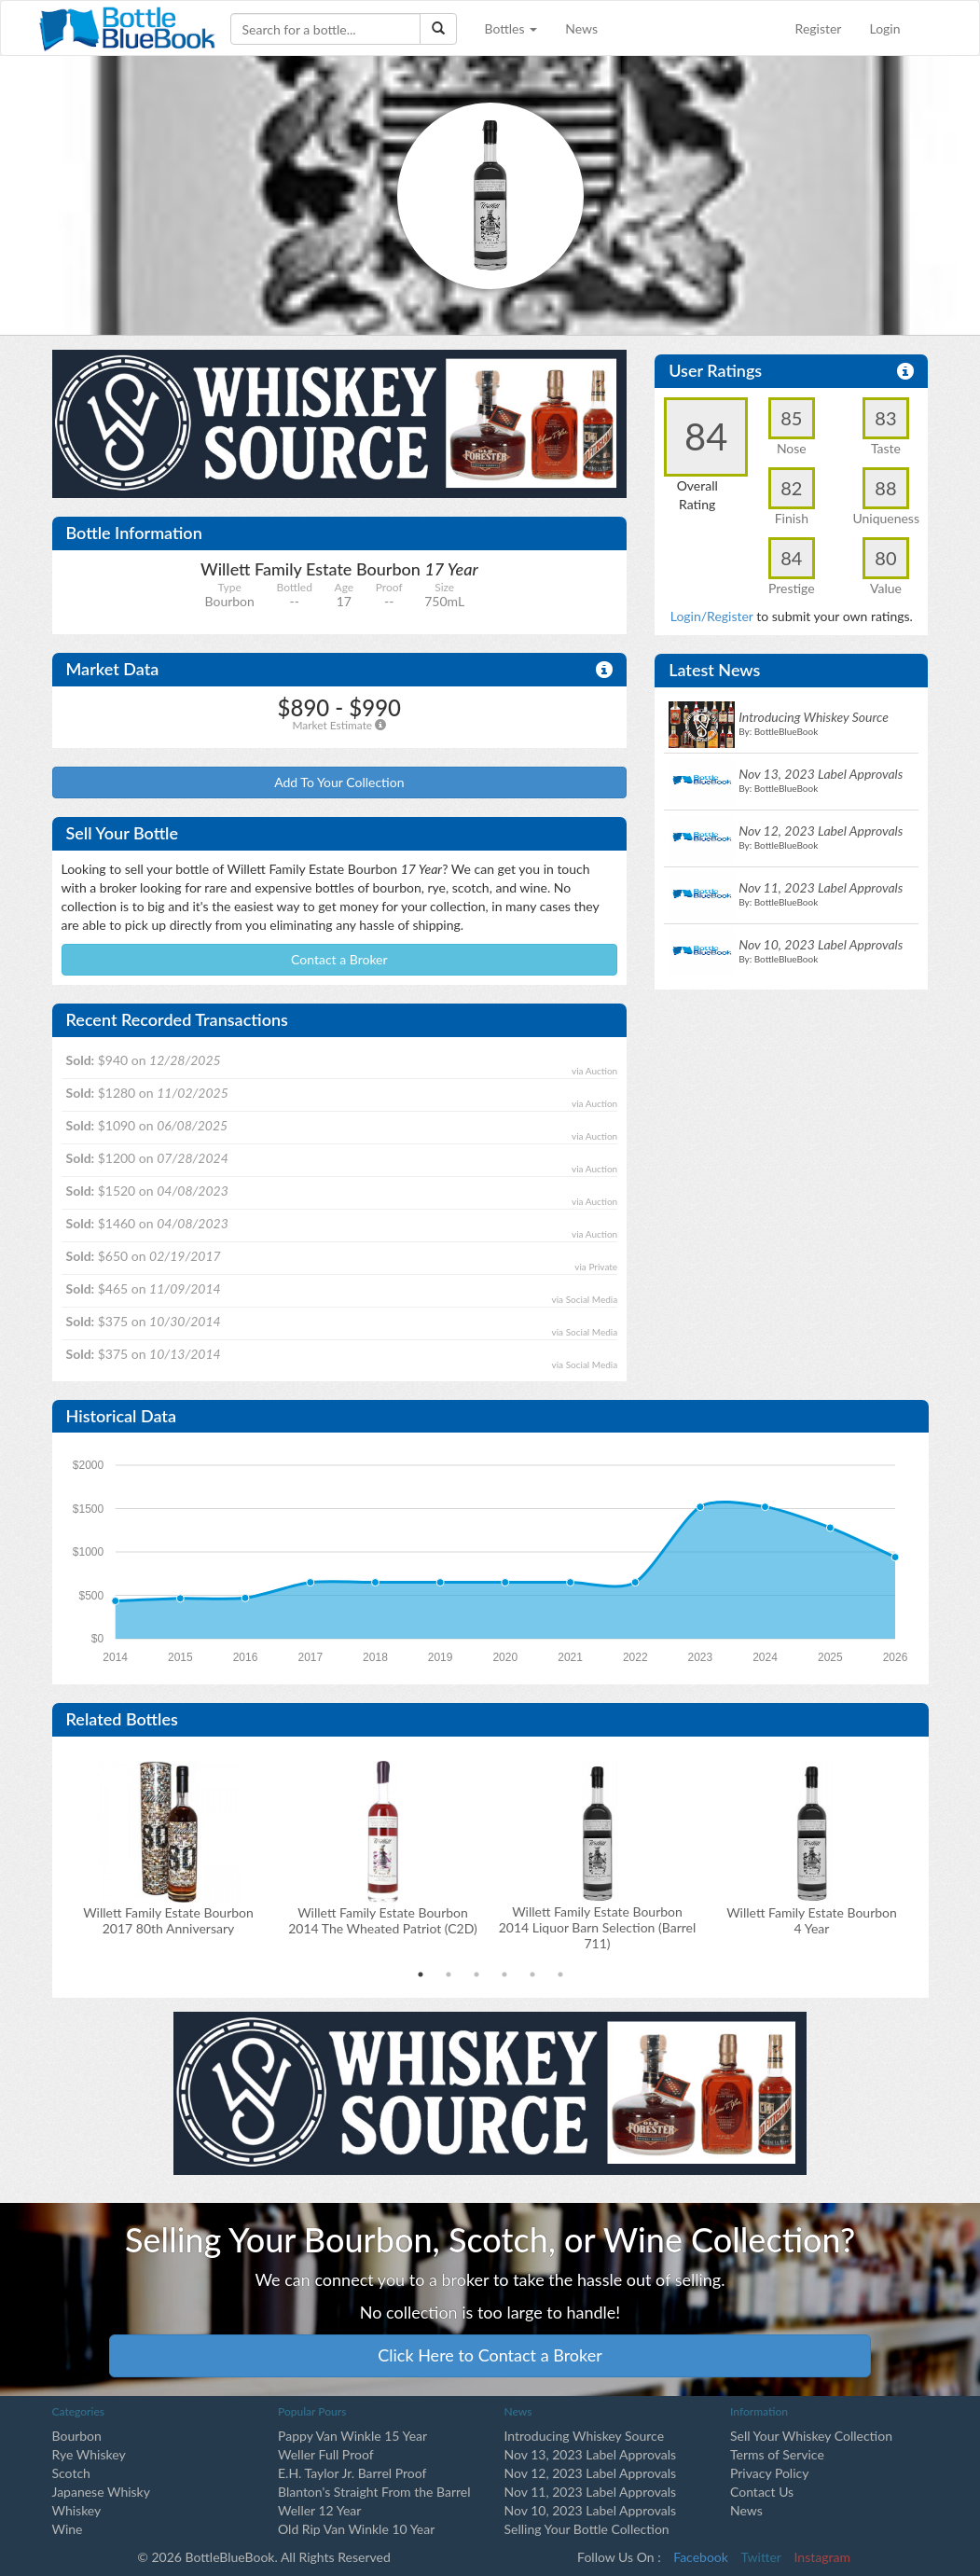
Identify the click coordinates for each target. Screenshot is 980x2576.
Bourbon (77, 2436)
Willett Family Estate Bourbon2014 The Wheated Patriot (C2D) (382, 1920)
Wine (67, 2529)
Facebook (700, 2557)
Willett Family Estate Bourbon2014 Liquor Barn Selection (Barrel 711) (598, 1927)
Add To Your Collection (339, 782)
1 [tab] (420, 1974)
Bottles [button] (511, 28)
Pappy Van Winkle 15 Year (352, 2436)
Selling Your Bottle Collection (586, 2529)
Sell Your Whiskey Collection (811, 2436)
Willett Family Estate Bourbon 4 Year (811, 1920)
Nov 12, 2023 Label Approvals (590, 2473)
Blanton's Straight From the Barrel (374, 2492)
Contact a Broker (339, 959)
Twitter (761, 2557)
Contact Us (762, 2492)
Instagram (822, 2557)
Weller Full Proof (326, 2454)
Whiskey (77, 2510)
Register (818, 28)
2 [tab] (448, 1974)
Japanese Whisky (101, 2492)
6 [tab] (560, 1974)
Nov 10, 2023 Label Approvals (590, 2510)
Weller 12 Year (319, 2510)
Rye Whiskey (89, 2454)
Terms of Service (777, 2454)
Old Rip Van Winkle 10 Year (356, 2529)
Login (884, 28)
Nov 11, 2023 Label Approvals (590, 2492)
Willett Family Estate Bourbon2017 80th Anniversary (168, 1920)
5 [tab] (532, 1974)
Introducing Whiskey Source (584, 2436)
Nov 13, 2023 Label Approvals (590, 2454)
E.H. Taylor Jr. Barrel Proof (352, 2473)
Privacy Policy (769, 2473)
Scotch (71, 2473)
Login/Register (711, 616)
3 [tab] (476, 1974)
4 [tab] (504, 1974)
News (581, 28)
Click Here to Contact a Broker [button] (490, 2355)
